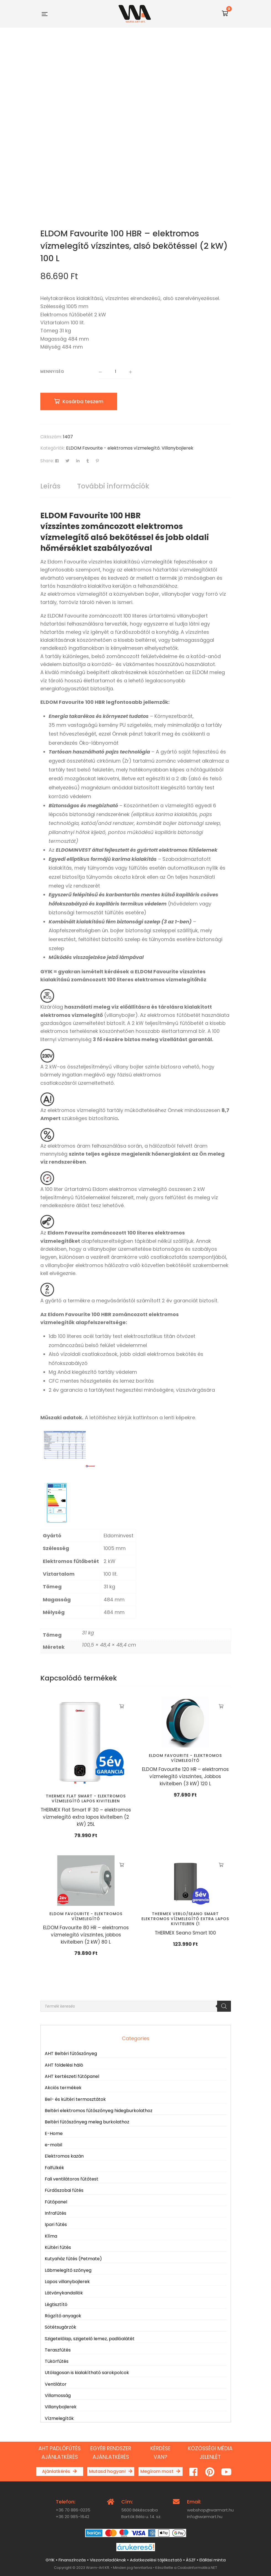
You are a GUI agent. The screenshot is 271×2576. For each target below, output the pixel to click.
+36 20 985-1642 (72, 2516)
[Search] (224, 2006)
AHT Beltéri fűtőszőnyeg (71, 2053)
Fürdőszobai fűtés (64, 2190)
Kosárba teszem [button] (121, 1706)
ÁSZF (191, 2560)
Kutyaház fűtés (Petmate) (73, 2259)
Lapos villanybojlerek (67, 2281)
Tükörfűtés (57, 2361)
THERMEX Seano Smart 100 (185, 1933)
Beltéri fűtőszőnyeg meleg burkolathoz (87, 2122)
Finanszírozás (72, 2560)
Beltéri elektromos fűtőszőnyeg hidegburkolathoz (98, 2110)
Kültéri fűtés (58, 2247)
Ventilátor (56, 2384)
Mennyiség (52, 371)
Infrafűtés (55, 2213)
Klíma (51, 2236)
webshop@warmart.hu (210, 2510)
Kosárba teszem (83, 401)
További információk (113, 486)
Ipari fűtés (56, 2224)
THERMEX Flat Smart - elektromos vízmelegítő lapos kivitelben (86, 1798)
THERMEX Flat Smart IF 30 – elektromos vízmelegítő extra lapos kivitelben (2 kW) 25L (86, 1817)
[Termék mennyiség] (115, 372)
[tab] (50, 486)
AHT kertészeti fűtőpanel (72, 2076)
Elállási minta (212, 2560)
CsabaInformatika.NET (197, 2567)
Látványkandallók (64, 2293)
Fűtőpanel (56, 2202)
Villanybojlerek (177, 448)
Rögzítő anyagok (63, 2316)
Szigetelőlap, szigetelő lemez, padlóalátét (90, 2338)
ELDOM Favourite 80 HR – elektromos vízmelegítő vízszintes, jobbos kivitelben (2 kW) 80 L (86, 1934)
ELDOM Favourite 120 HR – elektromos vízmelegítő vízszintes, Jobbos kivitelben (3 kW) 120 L (185, 1776)
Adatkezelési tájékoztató (156, 2560)
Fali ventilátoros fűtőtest (71, 2179)
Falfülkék (54, 2168)
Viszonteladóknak (108, 2560)
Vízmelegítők (59, 2418)
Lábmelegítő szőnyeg (68, 2270)
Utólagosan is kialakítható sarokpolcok (87, 2372)
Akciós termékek (63, 2088)
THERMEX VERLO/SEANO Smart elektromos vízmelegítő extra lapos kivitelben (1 (185, 1918)
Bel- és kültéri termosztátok (75, 2099)
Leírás (50, 486)
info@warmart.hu (204, 2516)
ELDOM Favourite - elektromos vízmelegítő (113, 448)
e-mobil (53, 2145)
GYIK (50, 2560)
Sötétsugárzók (60, 2327)
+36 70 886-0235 (73, 2510)
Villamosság (58, 2395)
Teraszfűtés (58, 2350)
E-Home (54, 2133)
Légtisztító (56, 2304)
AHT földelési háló (64, 2065)
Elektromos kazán (64, 2156)
